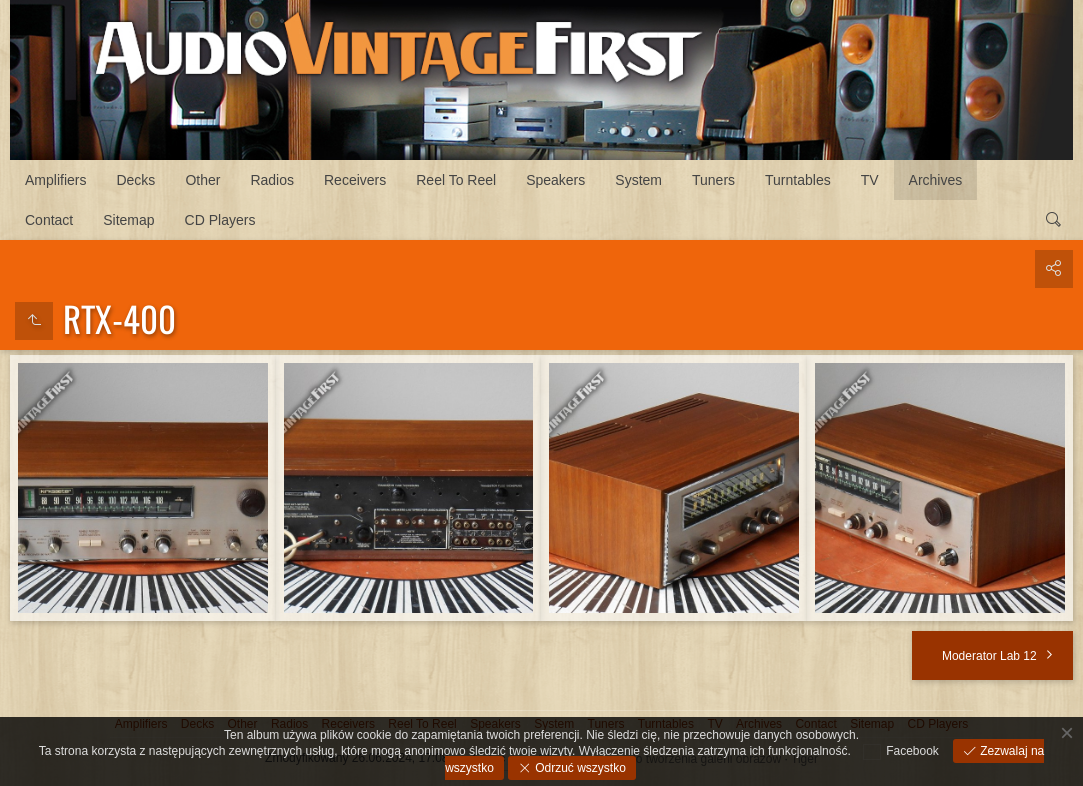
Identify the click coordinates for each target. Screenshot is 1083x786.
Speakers (555, 180)
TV (870, 180)
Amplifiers (55, 180)
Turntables (798, 180)
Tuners (713, 180)
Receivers (355, 180)
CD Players (220, 220)
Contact (49, 220)
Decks (135, 180)
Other (202, 180)
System (638, 180)
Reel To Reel (456, 180)
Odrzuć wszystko (579, 768)
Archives (936, 180)
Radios (272, 180)
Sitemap (128, 220)
